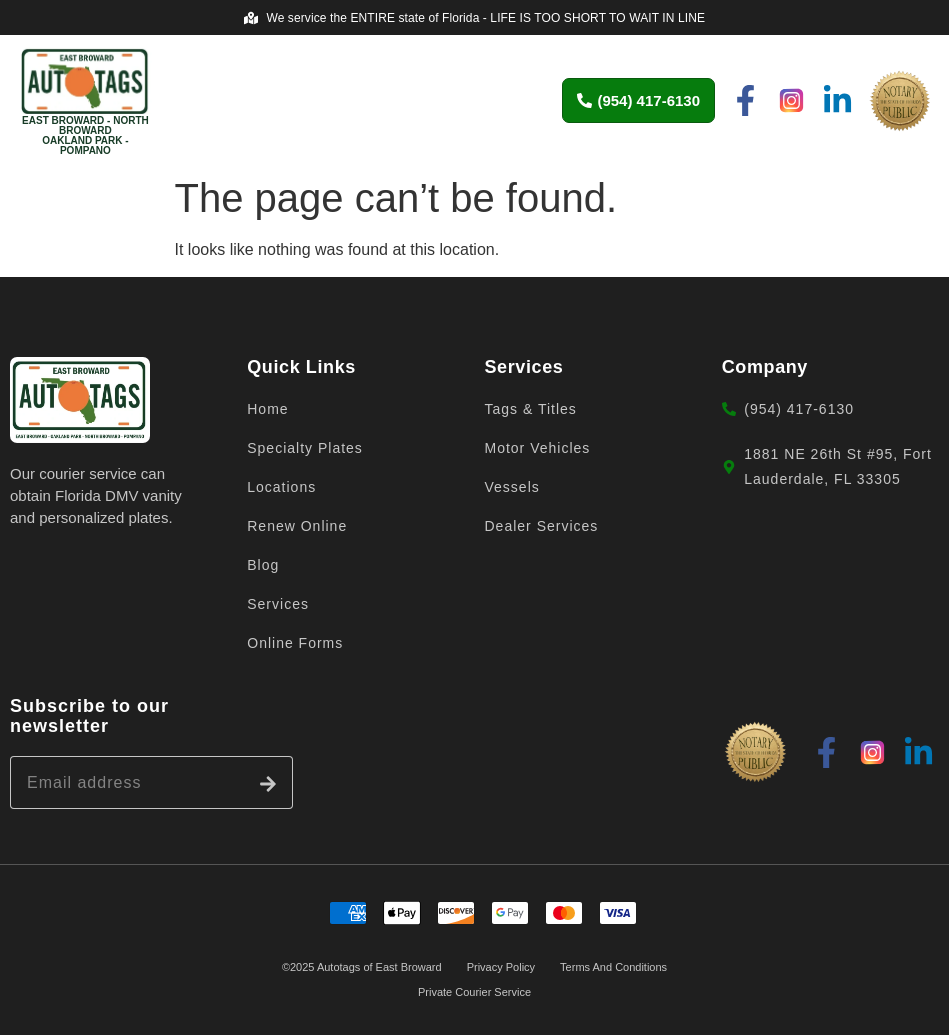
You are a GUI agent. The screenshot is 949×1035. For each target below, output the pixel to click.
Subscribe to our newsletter (89, 716)
